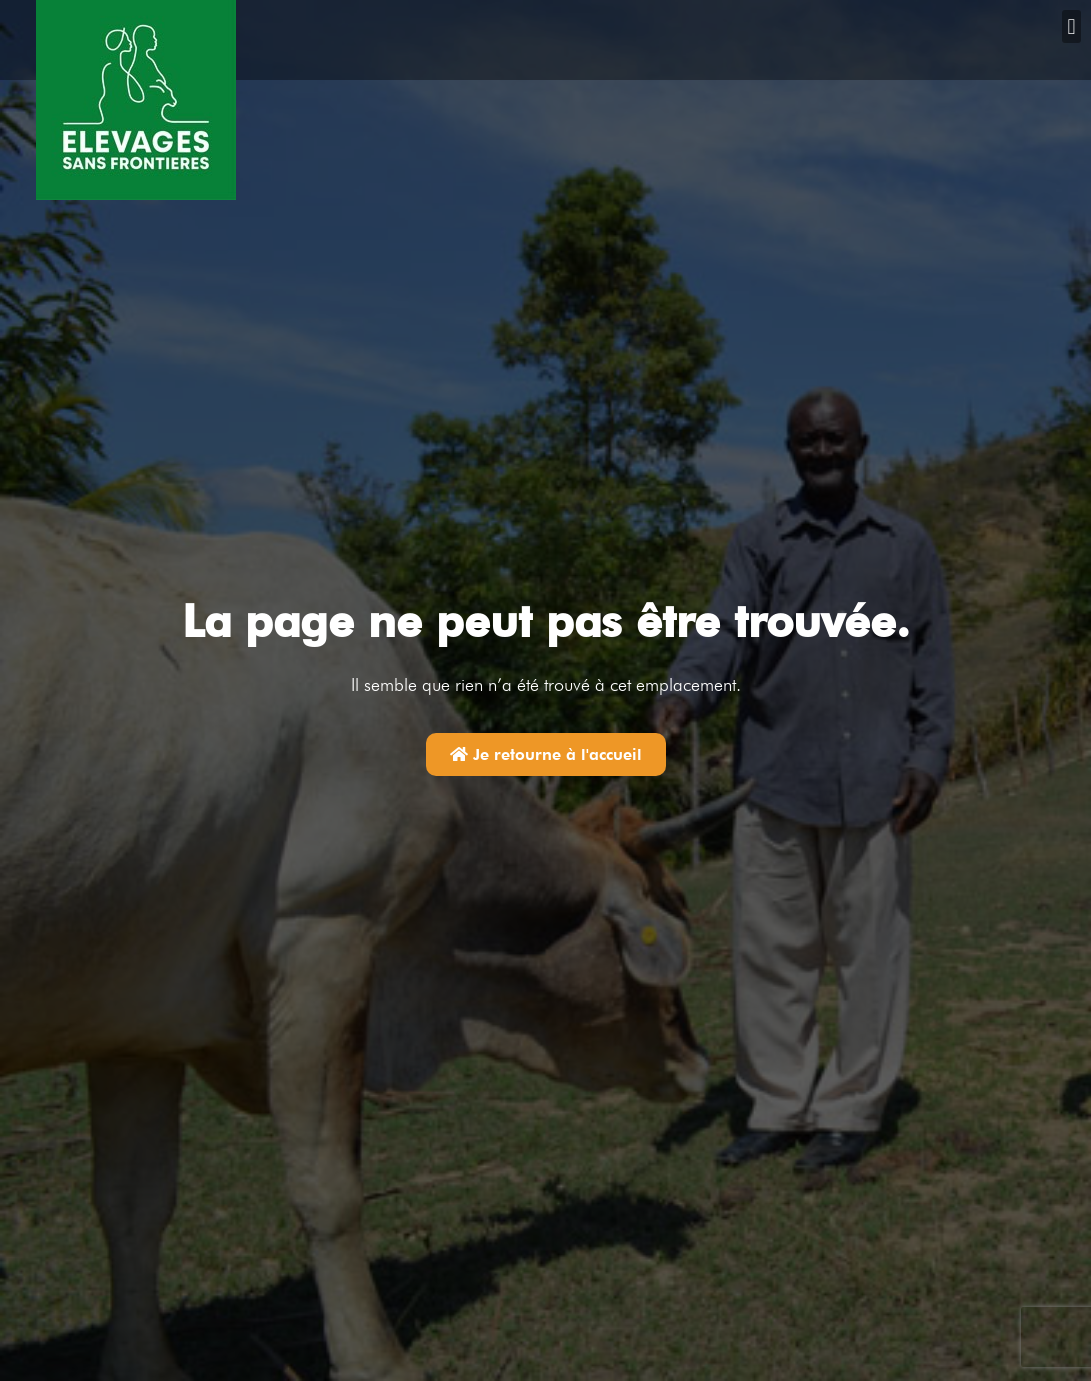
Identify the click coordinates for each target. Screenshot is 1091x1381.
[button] (1071, 26)
